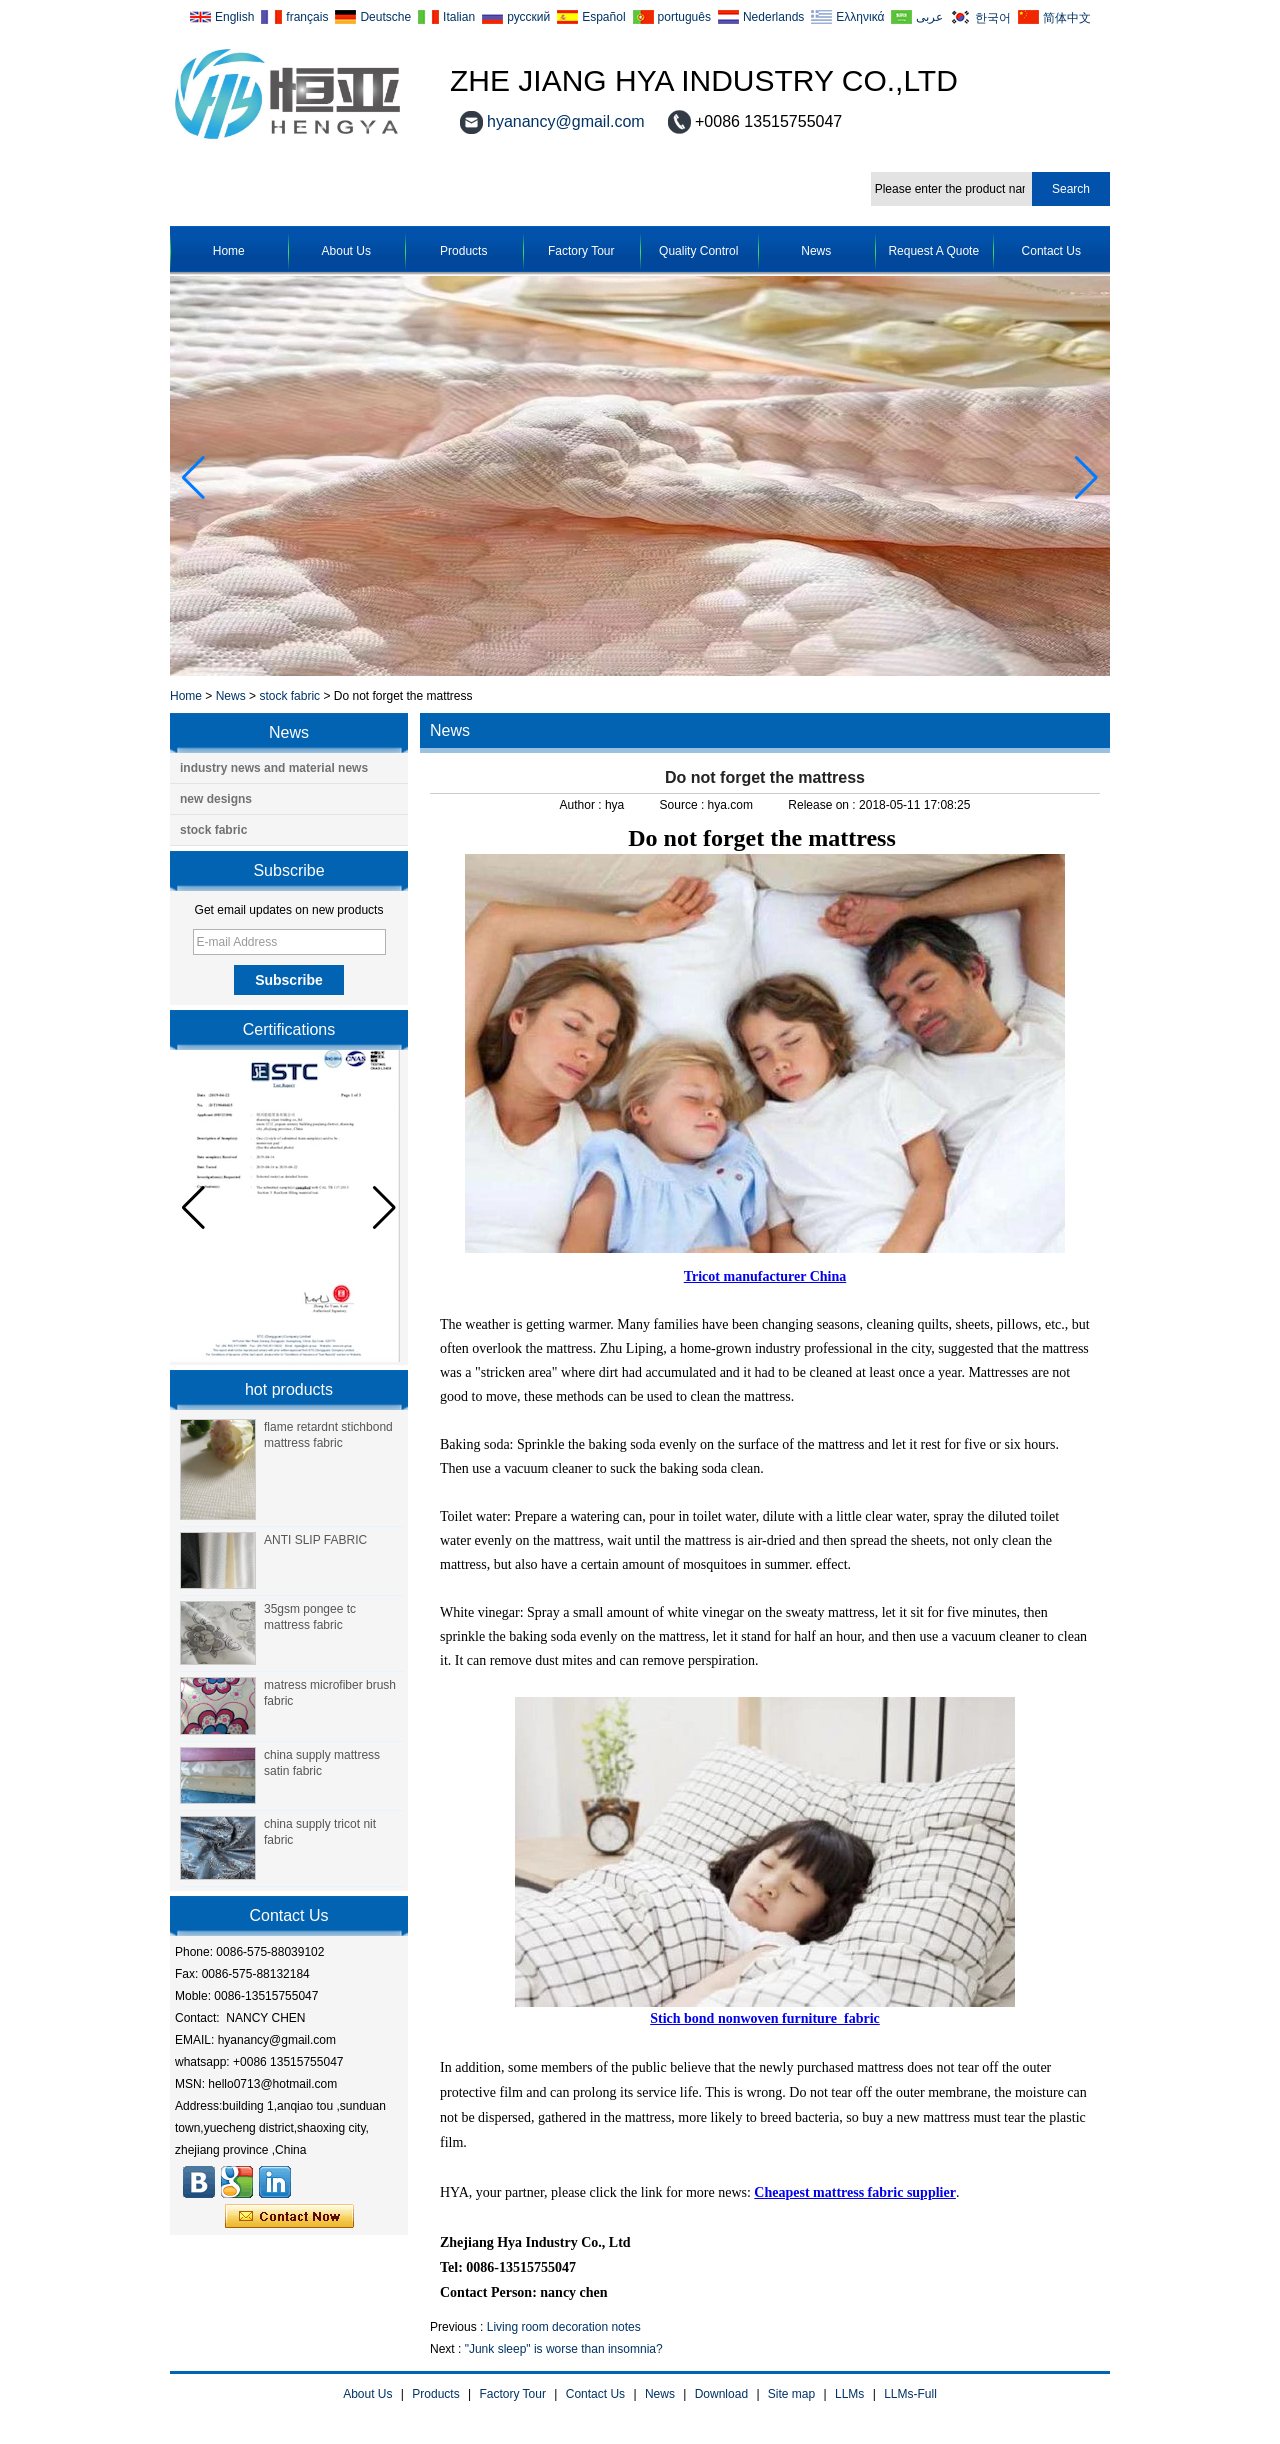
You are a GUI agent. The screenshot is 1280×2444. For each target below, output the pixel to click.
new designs (216, 799)
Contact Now (289, 2217)
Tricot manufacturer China (765, 1276)
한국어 (993, 17)
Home (229, 251)
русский (528, 17)
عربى (929, 17)
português (684, 17)
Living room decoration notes (564, 2327)
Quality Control (698, 251)
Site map (791, 2394)
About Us (346, 251)
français (307, 17)
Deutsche (385, 17)
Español (603, 17)
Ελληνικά (860, 17)
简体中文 (1067, 17)
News (816, 251)
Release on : (823, 805)
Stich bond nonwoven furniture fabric (765, 2018)
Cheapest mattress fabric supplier (855, 2192)
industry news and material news (274, 768)
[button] (1086, 478)
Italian (459, 17)
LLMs (849, 2394)
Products (463, 251)
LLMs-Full (910, 2394)
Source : (684, 805)
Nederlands (773, 17)
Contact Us (1051, 251)
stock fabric (289, 696)
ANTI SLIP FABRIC (315, 1540)
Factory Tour (581, 251)
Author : (582, 805)
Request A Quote (933, 251)
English (234, 17)
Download (721, 2394)
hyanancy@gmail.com (566, 121)
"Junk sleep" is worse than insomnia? (564, 2349)
